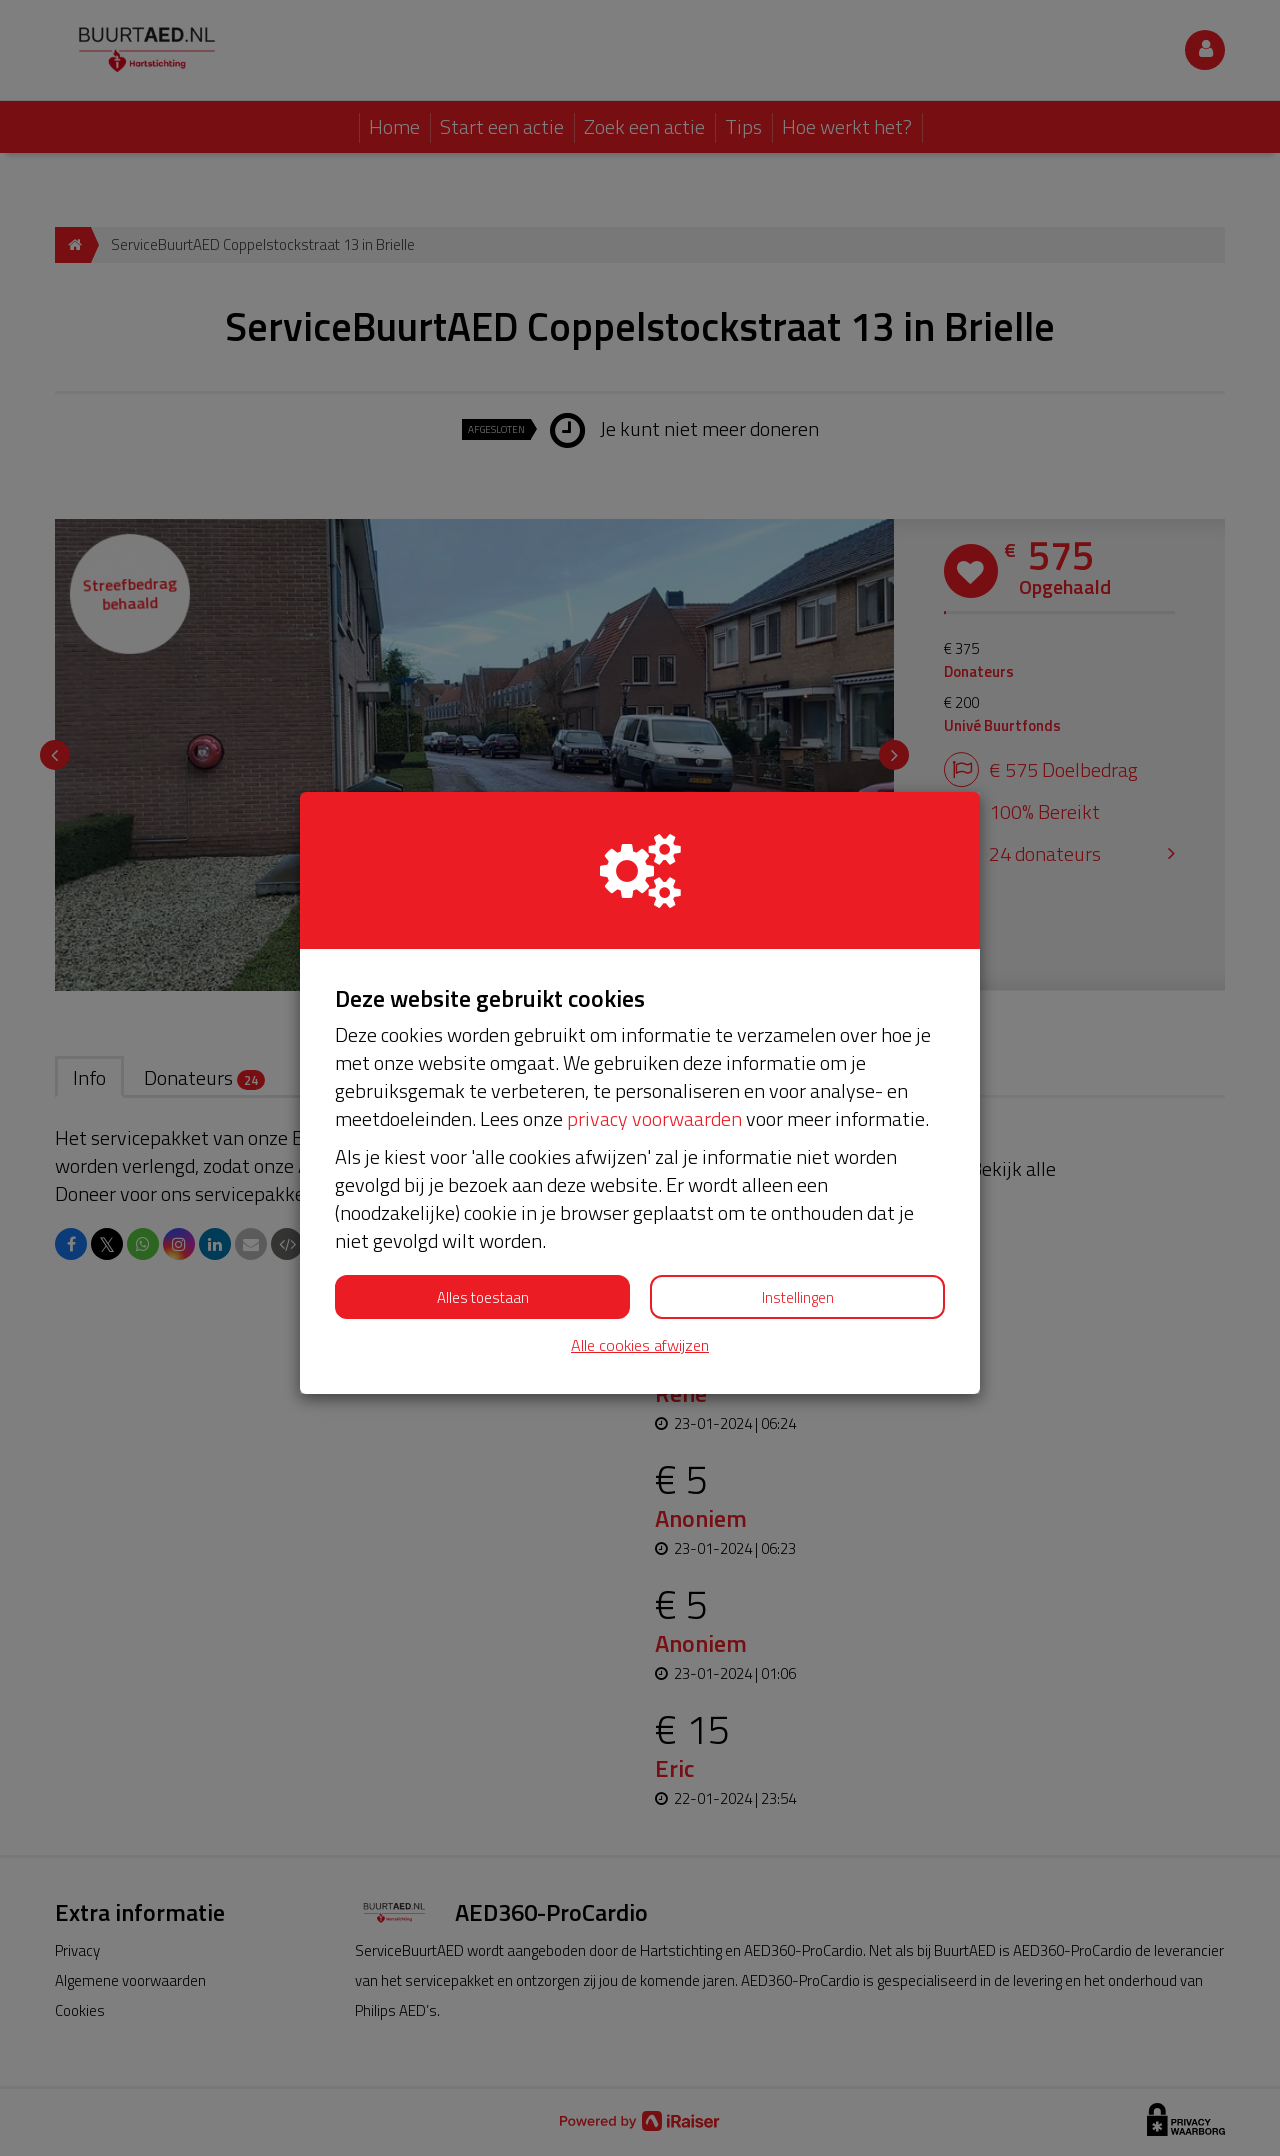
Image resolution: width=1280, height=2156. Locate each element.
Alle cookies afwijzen (640, 1345)
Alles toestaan (483, 1297)
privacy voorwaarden (654, 1118)
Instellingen (798, 1297)
